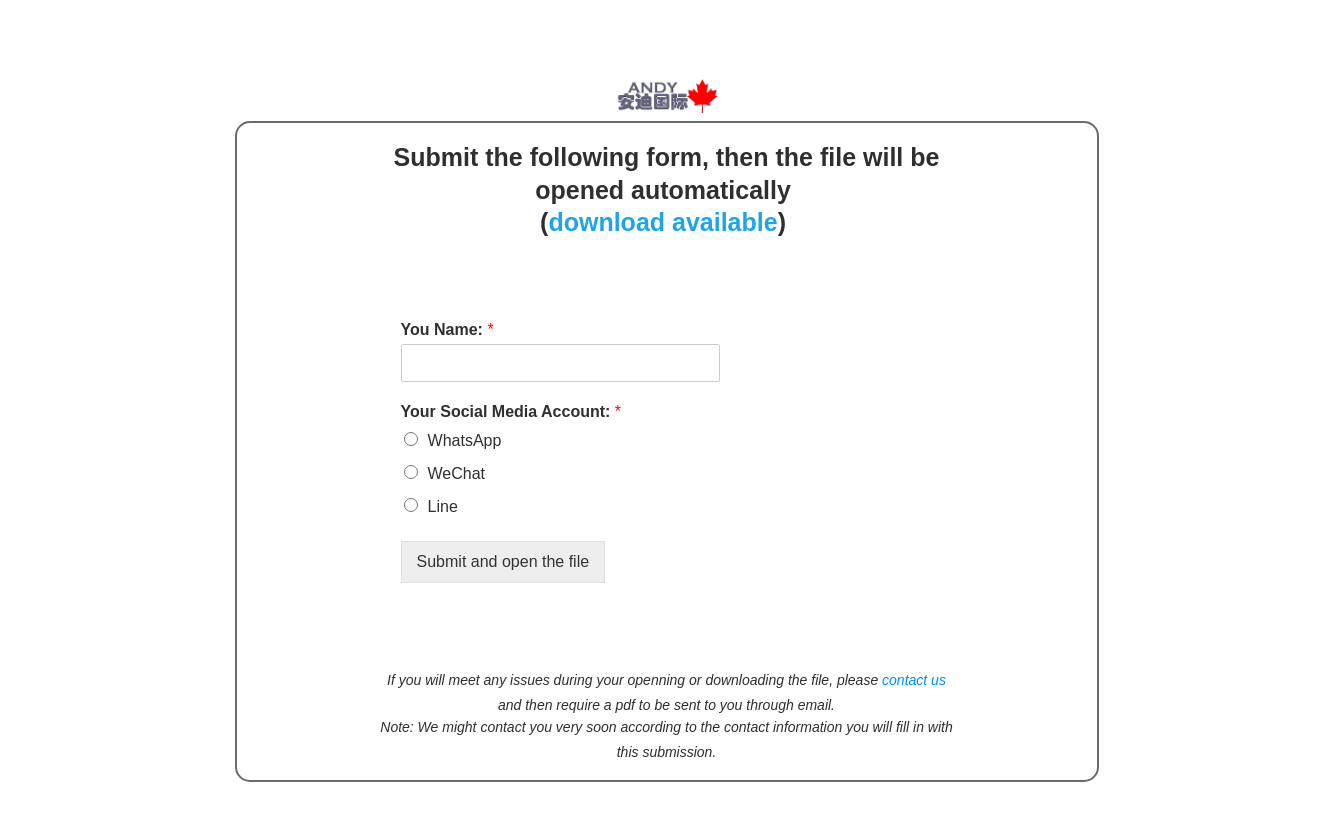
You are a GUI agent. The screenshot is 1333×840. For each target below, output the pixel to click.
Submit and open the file (503, 561)
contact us (914, 680)
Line (443, 506)
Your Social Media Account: (511, 411)
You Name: (447, 329)
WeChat (457, 473)
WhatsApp (465, 440)
